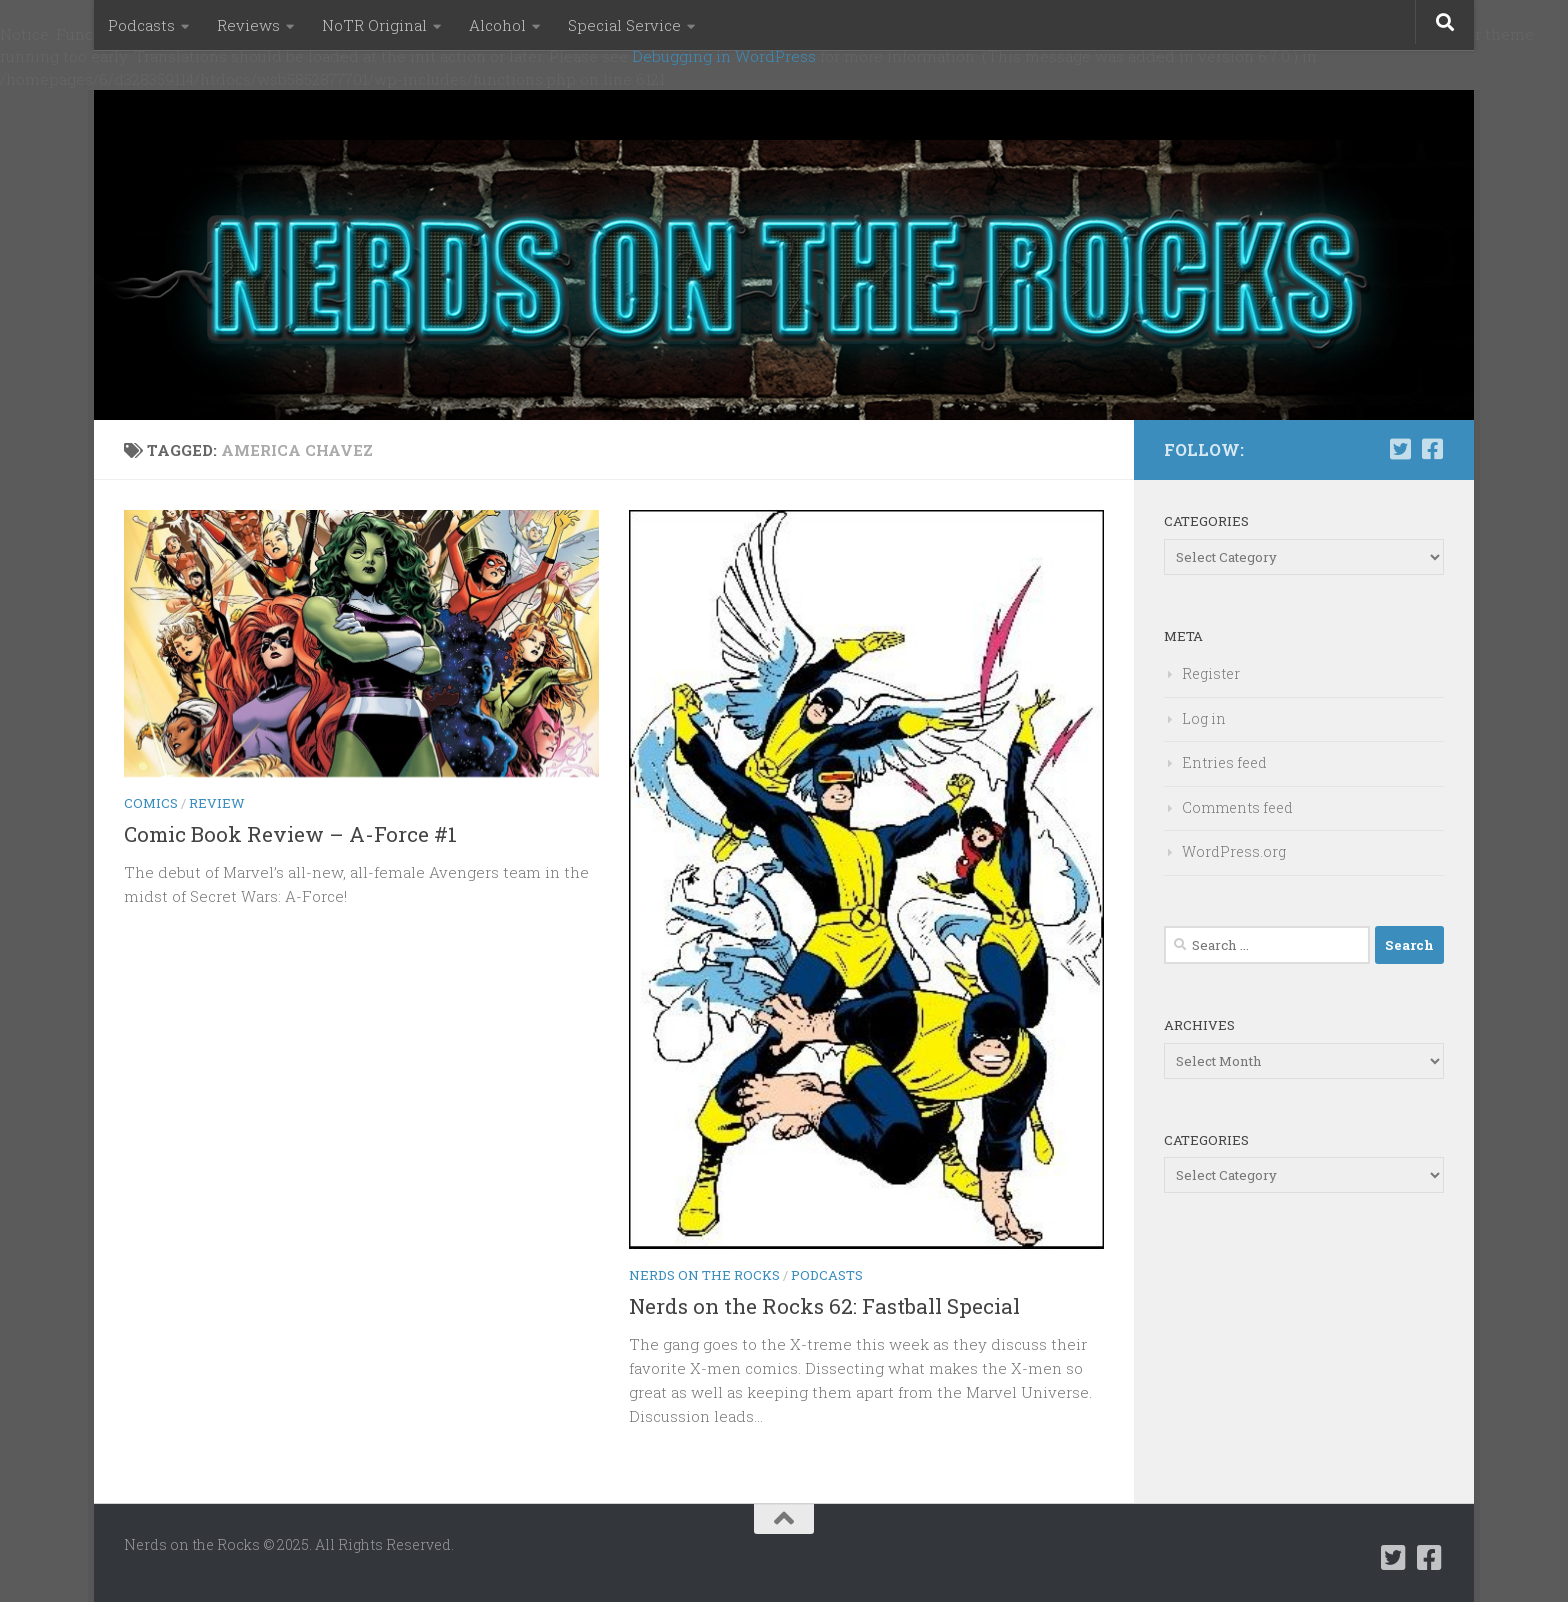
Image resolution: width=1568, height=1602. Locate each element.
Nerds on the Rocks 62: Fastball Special (824, 1306)
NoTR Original (374, 25)
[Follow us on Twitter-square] (1400, 449)
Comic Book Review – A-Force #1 (290, 834)
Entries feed (1224, 762)
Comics (151, 803)
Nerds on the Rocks (704, 1275)
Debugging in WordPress (724, 56)
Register (1211, 673)
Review (217, 803)
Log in (1204, 718)
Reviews (248, 25)
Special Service (624, 25)
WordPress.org (1234, 851)
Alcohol (497, 25)
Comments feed (1237, 807)
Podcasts (141, 25)
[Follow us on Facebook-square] (1432, 449)
